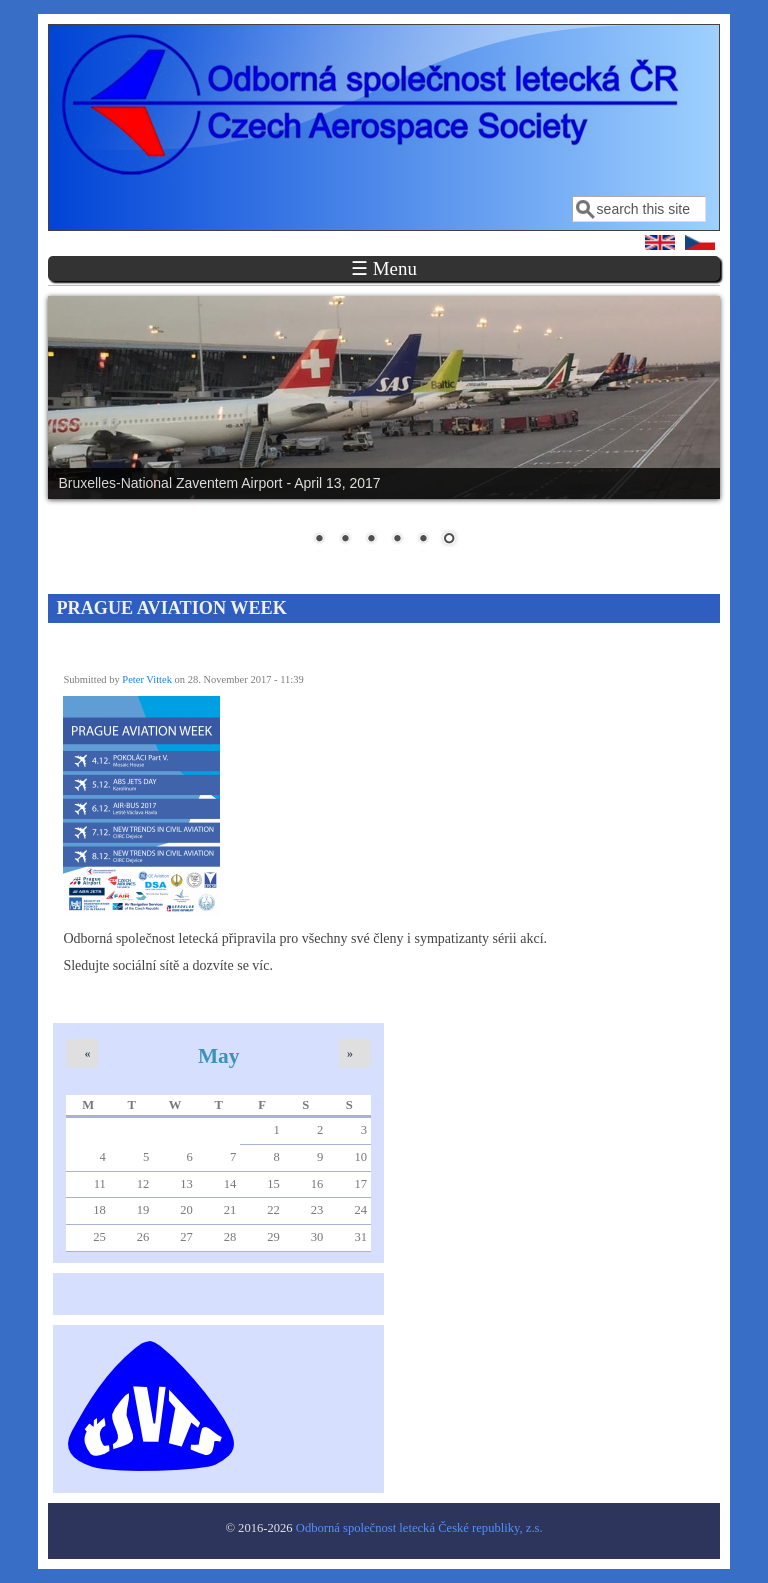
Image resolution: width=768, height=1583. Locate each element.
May (219, 1056)
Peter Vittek (147, 679)
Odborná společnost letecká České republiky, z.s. (419, 1528)
